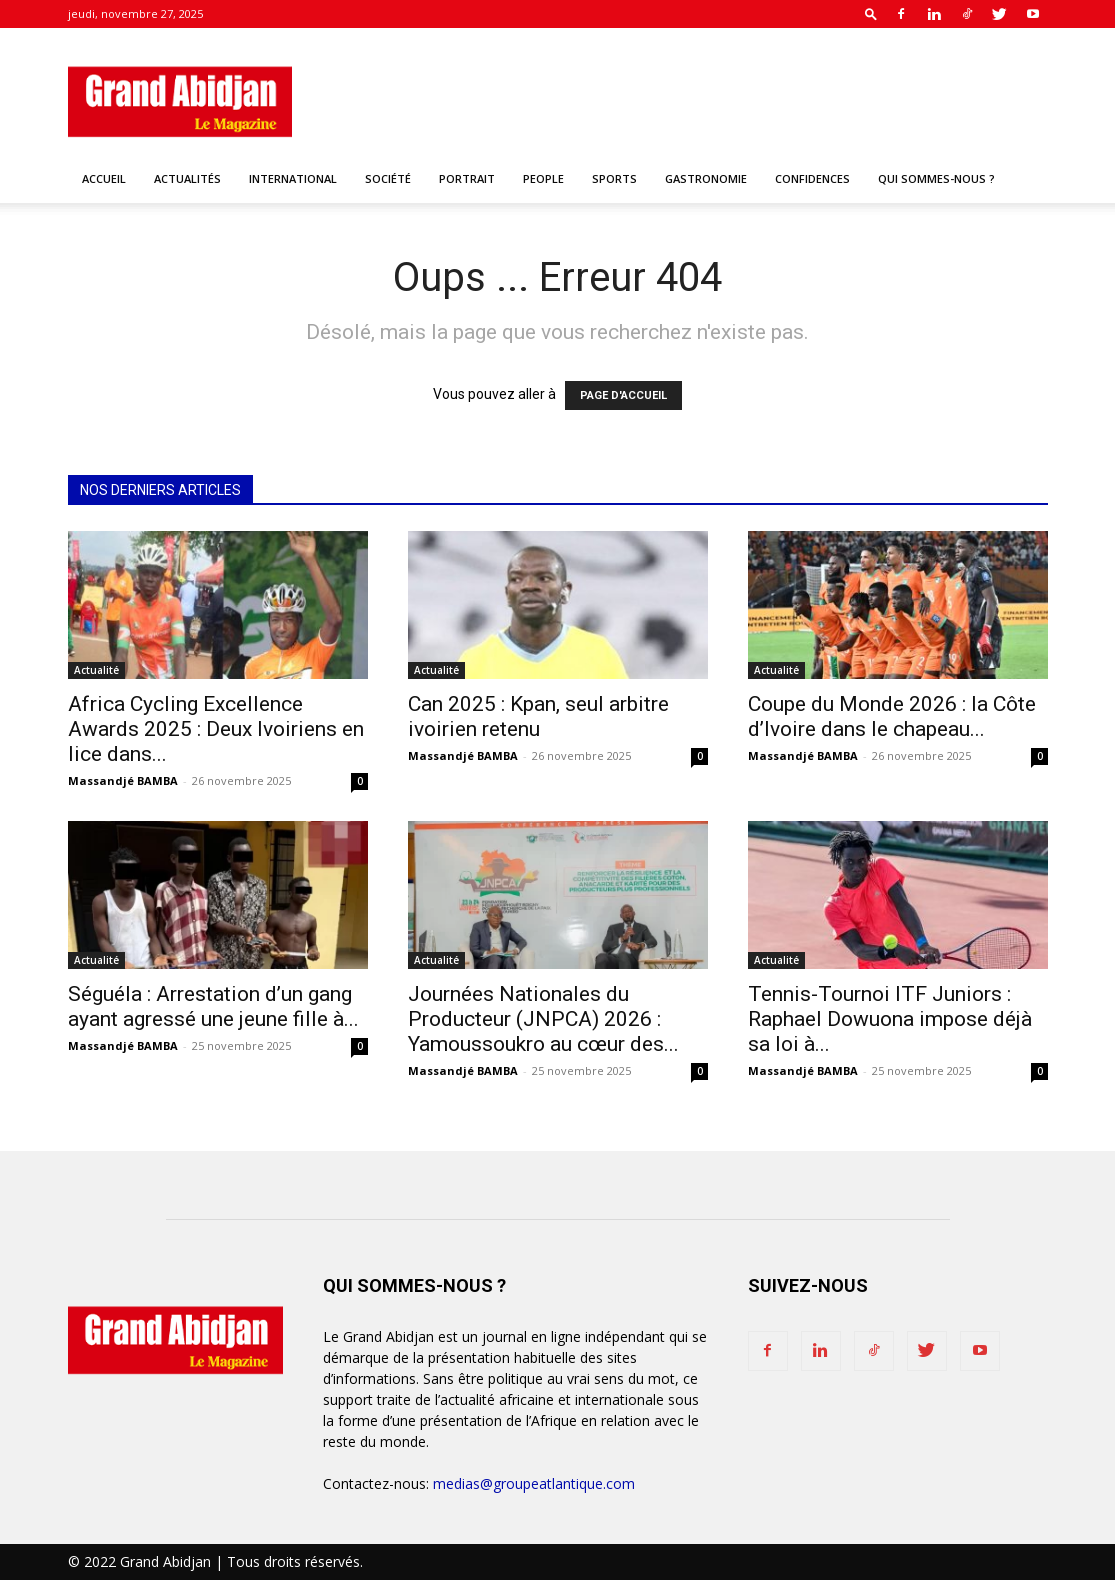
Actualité (96, 670)
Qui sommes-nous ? (936, 178)
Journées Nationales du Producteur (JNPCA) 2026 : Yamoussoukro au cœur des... (543, 1019)
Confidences (812, 178)
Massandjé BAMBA (123, 780)
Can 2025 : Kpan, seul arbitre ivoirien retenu (538, 716)
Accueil (104, 178)
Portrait (467, 178)
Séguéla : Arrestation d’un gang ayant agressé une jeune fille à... (213, 1006)
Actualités (187, 178)
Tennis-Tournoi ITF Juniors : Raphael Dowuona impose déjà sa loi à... (890, 1019)
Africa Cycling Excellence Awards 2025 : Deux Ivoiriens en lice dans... (216, 729)
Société (388, 178)
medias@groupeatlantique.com (534, 1483)
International (293, 178)
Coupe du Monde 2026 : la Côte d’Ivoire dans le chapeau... (892, 716)
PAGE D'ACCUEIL (623, 395)
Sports (614, 178)
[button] (871, 13)
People (543, 178)
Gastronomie (706, 178)
